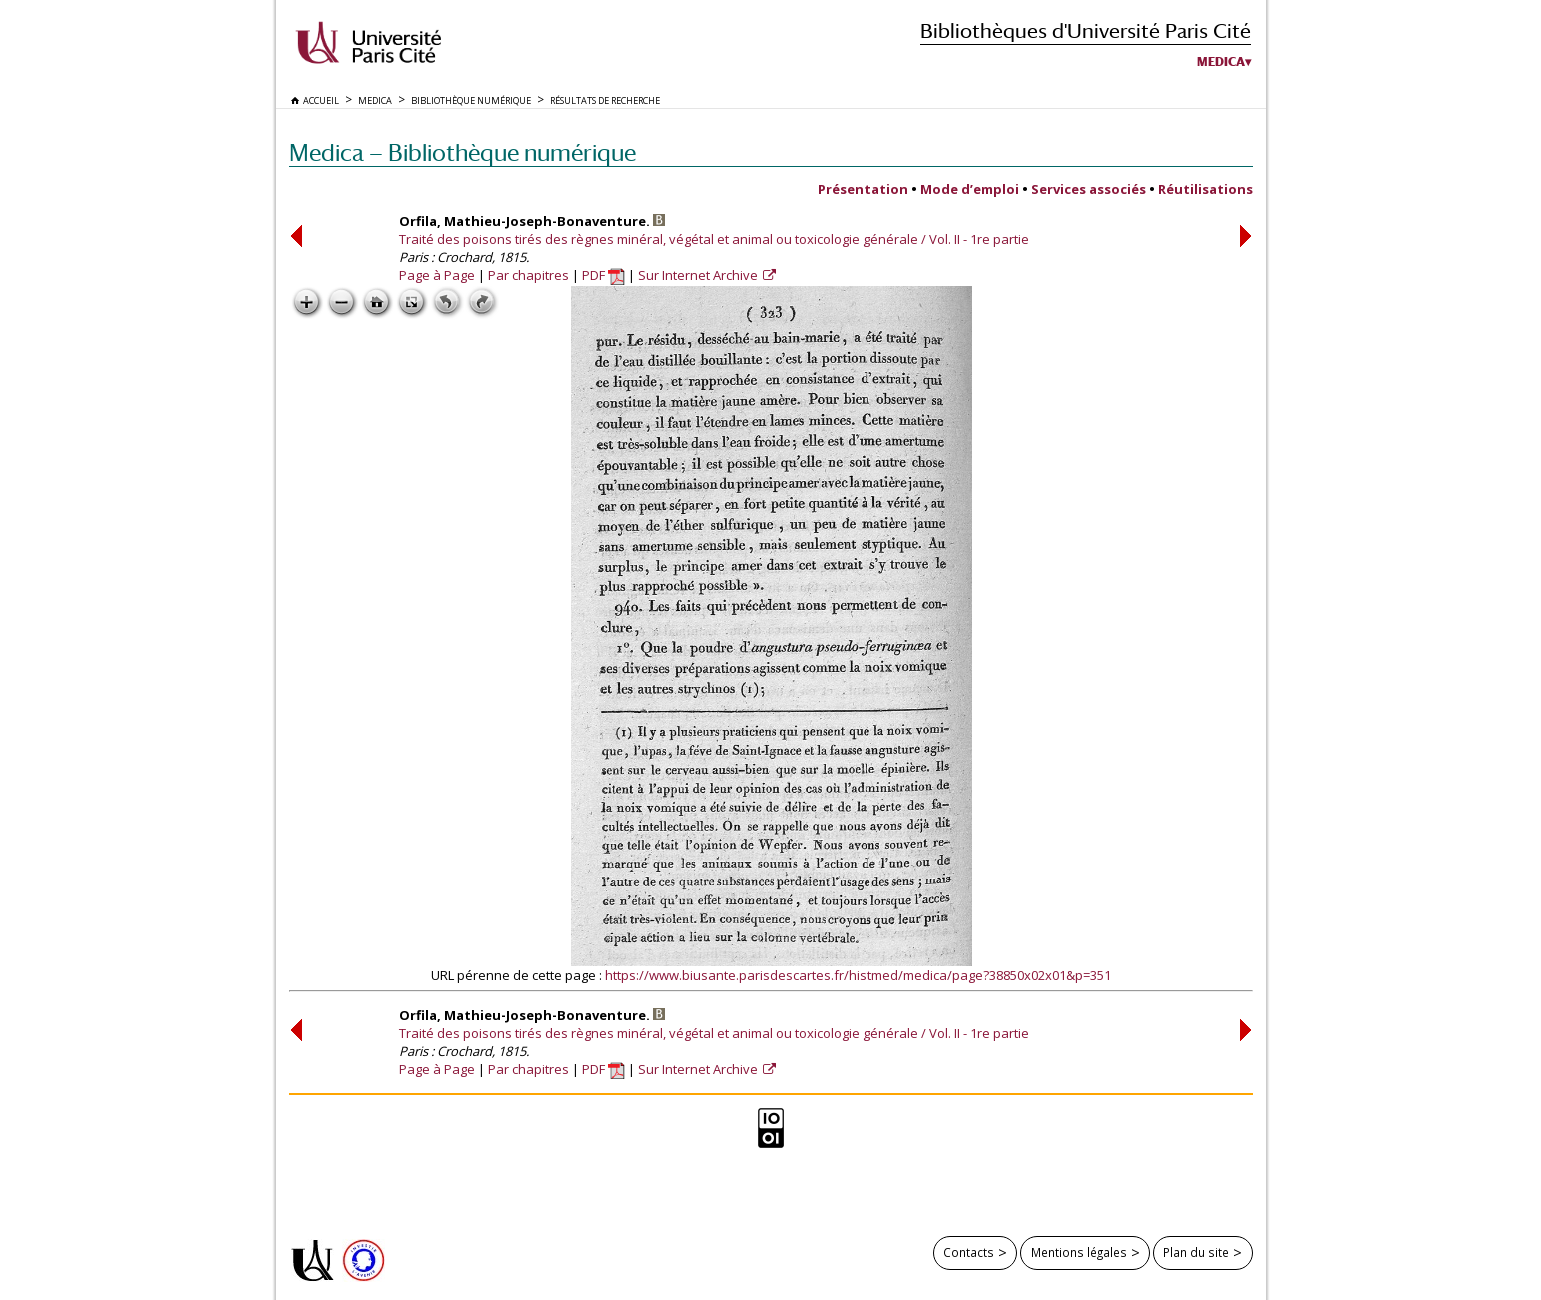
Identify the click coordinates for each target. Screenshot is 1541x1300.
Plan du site (1196, 1252)
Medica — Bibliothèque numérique (462, 152)
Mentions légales (1079, 1252)
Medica (1221, 62)
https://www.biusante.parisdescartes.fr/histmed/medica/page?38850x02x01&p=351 (858, 975)
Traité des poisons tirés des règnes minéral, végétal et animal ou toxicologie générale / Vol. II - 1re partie (714, 239)
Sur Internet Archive (699, 275)
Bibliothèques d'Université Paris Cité (1085, 30)
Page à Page (437, 275)
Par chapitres (528, 275)
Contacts (968, 1252)
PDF (603, 275)
